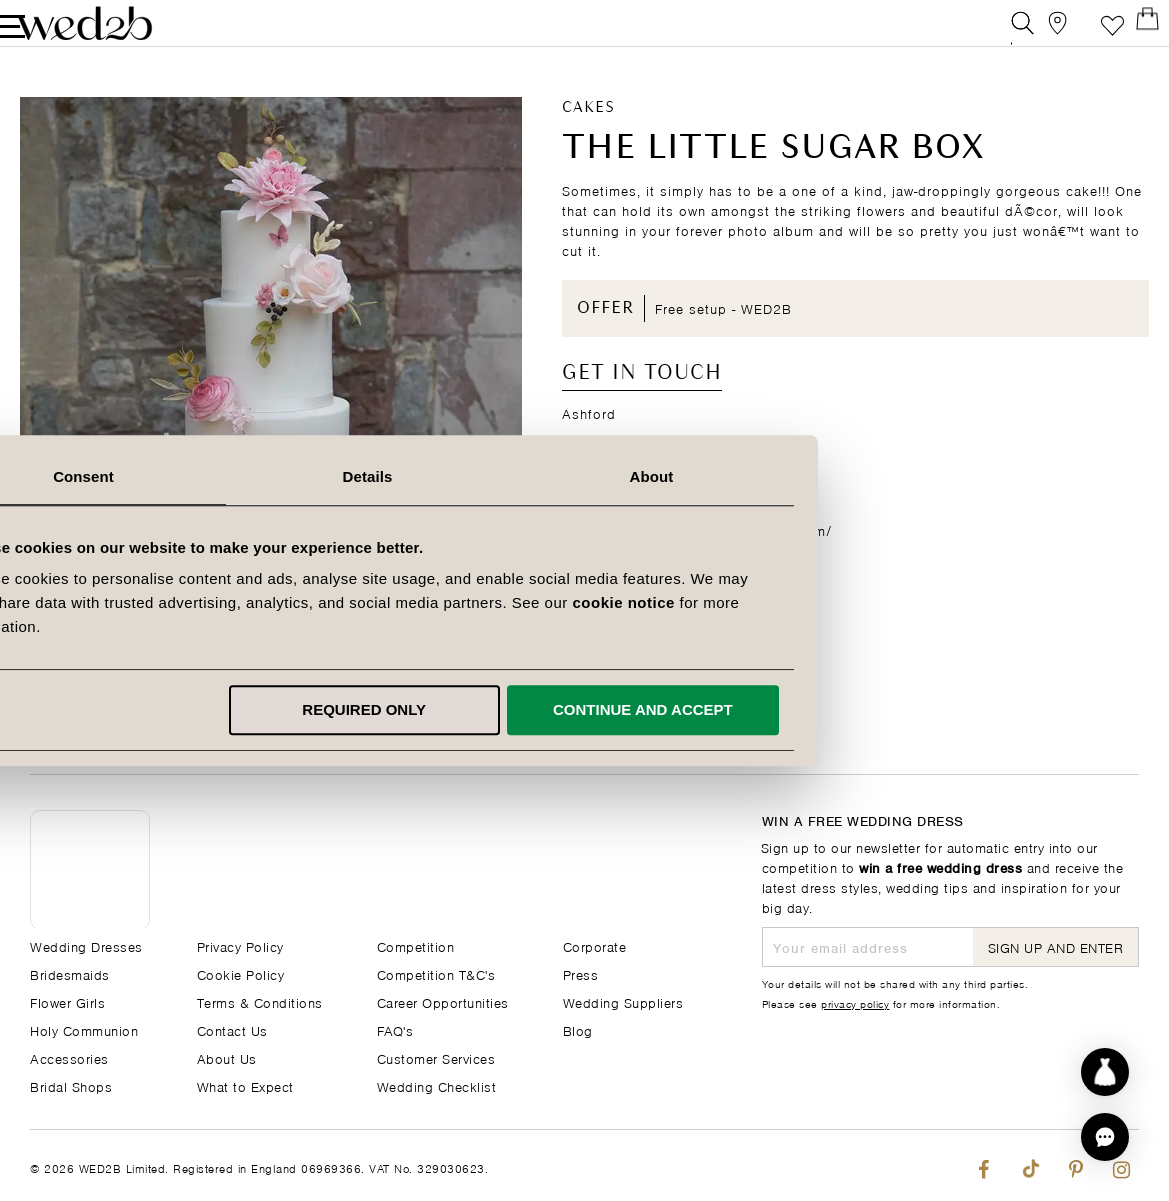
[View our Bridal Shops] (1037, 34)
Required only (581, 709)
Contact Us (232, 1029)
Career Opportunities (443, 1001)
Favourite (1082, 34)
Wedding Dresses (86, 945)
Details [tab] (585, 476)
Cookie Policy (241, 973)
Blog (578, 1029)
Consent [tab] (300, 476)
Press (581, 973)
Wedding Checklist (437, 1085)
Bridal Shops (71, 1085)
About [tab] (869, 476)
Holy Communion (84, 1029)
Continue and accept (860, 709)
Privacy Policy (240, 945)
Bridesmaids (70, 973)
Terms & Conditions (260, 1001)
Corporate (595, 945)
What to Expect (245, 1085)
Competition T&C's (436, 973)
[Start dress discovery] (1105, 1072)
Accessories (69, 1057)
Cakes (588, 131)
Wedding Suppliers (623, 1001)
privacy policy (855, 1003)
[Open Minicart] (1127, 34)
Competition (416, 945)
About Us (227, 1057)
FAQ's (395, 1029)
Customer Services (436, 1057)
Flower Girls (67, 1001)
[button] (1105, 1137)
